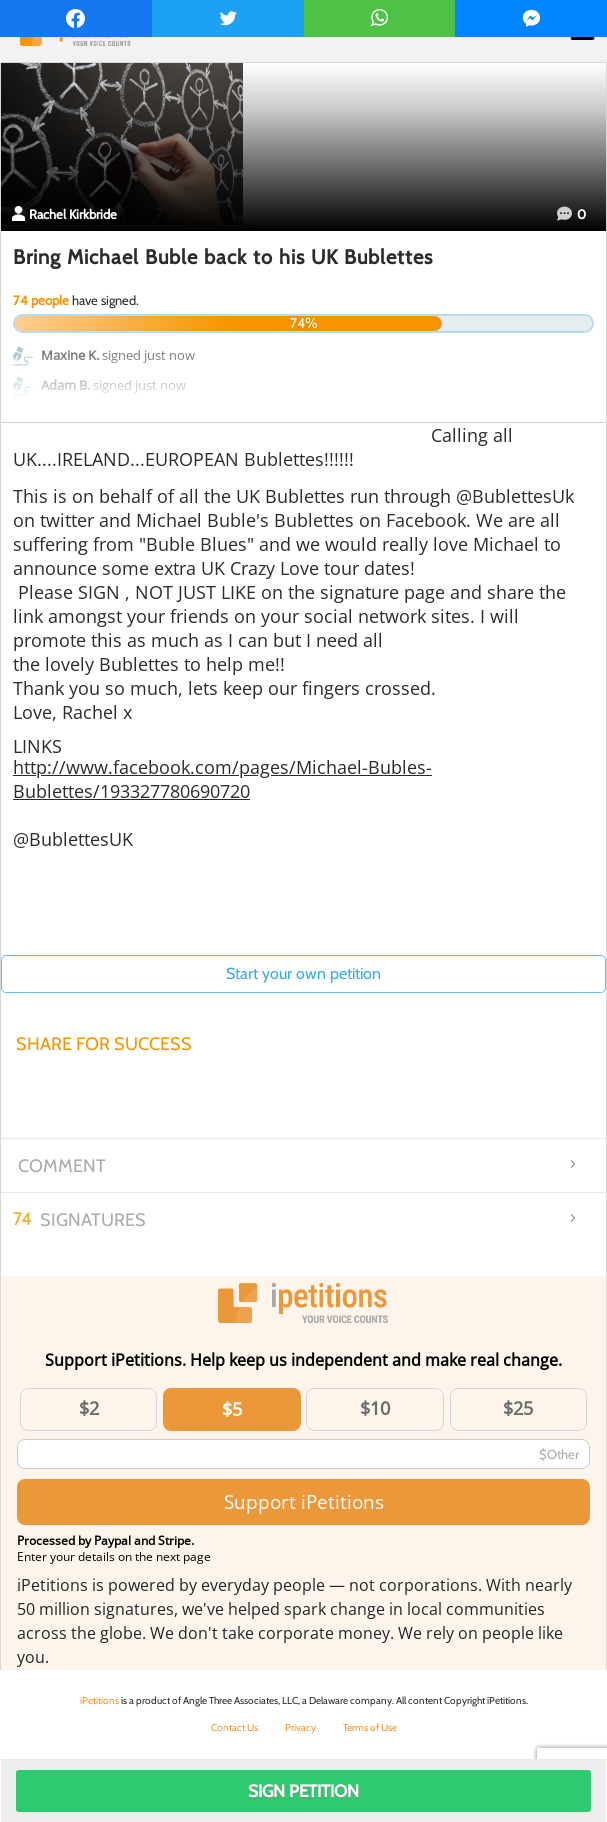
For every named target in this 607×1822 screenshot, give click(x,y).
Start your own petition (303, 973)
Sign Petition (303, 1791)
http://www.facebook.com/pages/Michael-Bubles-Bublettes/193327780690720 (222, 779)
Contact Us (234, 1727)
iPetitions (99, 1700)
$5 (232, 1409)
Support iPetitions (304, 1501)
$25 (518, 1408)
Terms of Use (370, 1727)
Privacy (300, 1727)
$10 (375, 1408)
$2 (89, 1408)
